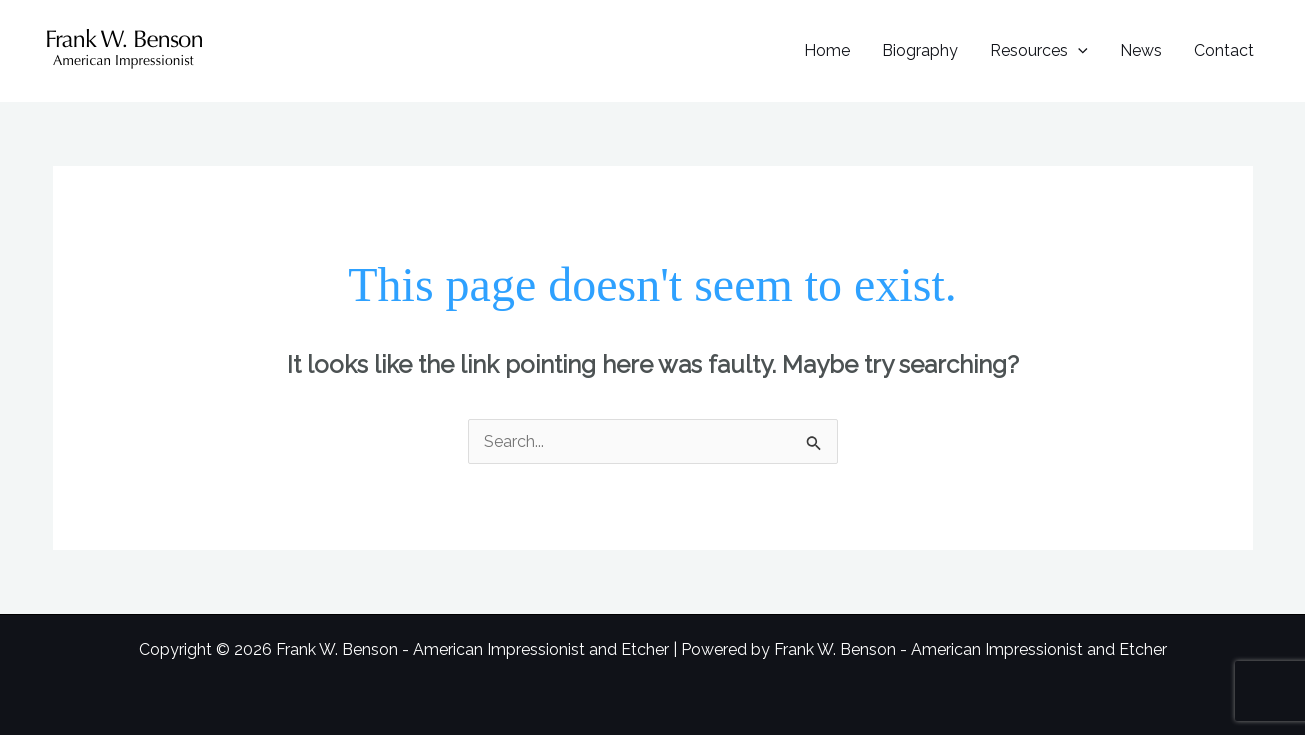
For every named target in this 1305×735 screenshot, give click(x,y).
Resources (1039, 50)
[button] (1078, 50)
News (1141, 50)
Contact (1224, 50)
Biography (920, 50)
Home (827, 50)
